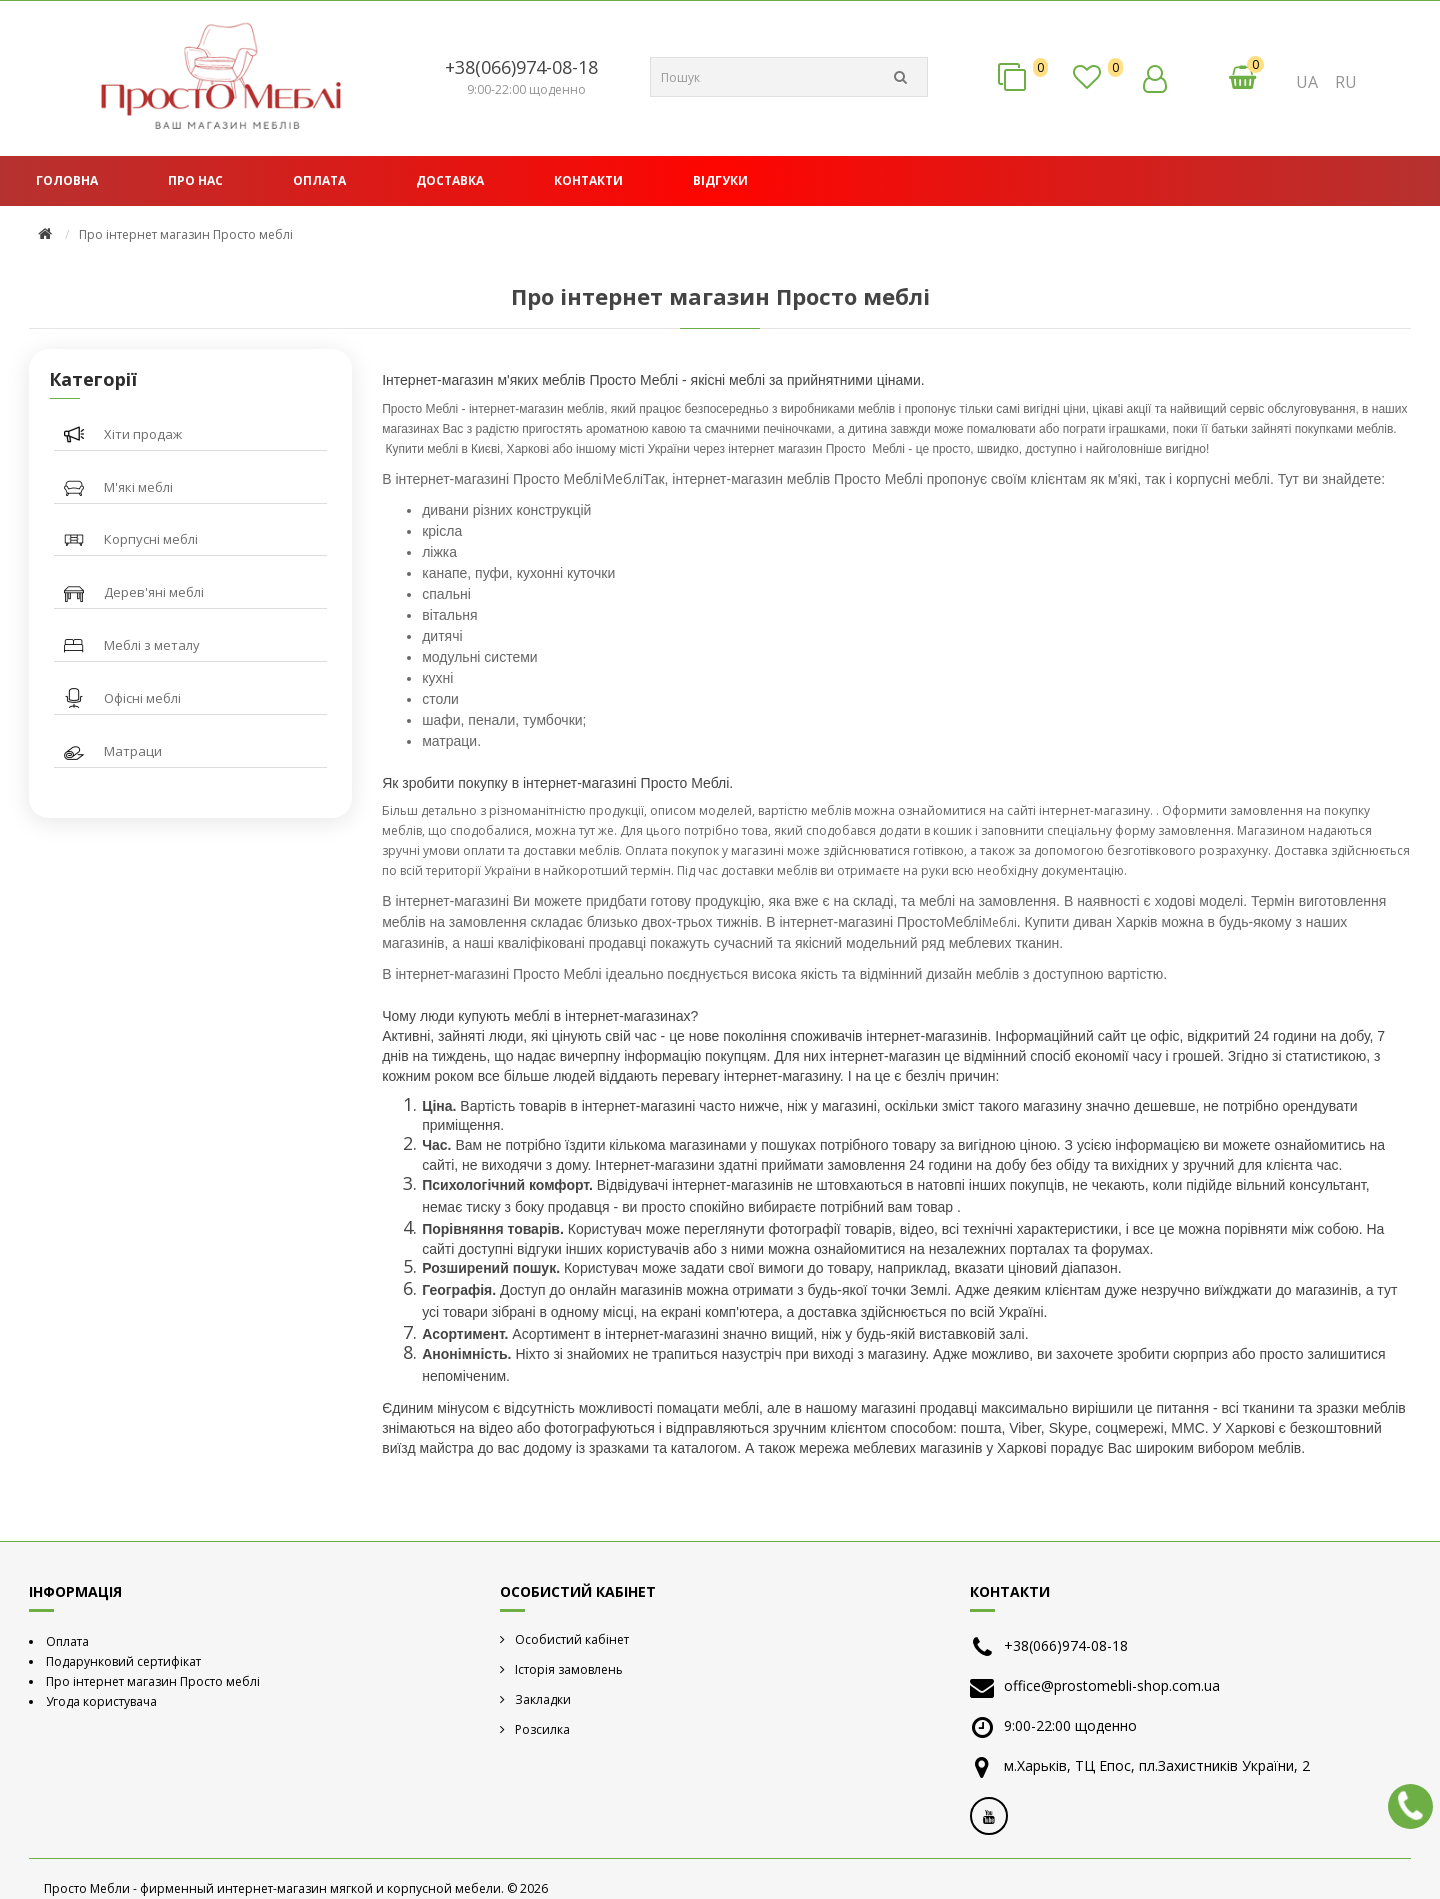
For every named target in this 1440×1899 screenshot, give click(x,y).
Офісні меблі (142, 698)
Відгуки (720, 180)
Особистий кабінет (572, 1639)
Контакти (588, 180)
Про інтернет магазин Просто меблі (153, 1681)
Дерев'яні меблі (154, 592)
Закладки (543, 1699)
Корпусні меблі (151, 539)
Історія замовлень (569, 1669)
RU (1346, 82)
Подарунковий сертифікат (123, 1661)
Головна (67, 180)
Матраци (133, 751)
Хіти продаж (143, 434)
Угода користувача (101, 1701)
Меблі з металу (152, 645)
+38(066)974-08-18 (521, 67)
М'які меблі (138, 487)
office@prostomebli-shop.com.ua (1112, 1685)
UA (1307, 82)
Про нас (195, 180)
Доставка (450, 180)
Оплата (319, 180)
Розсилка (542, 1729)
